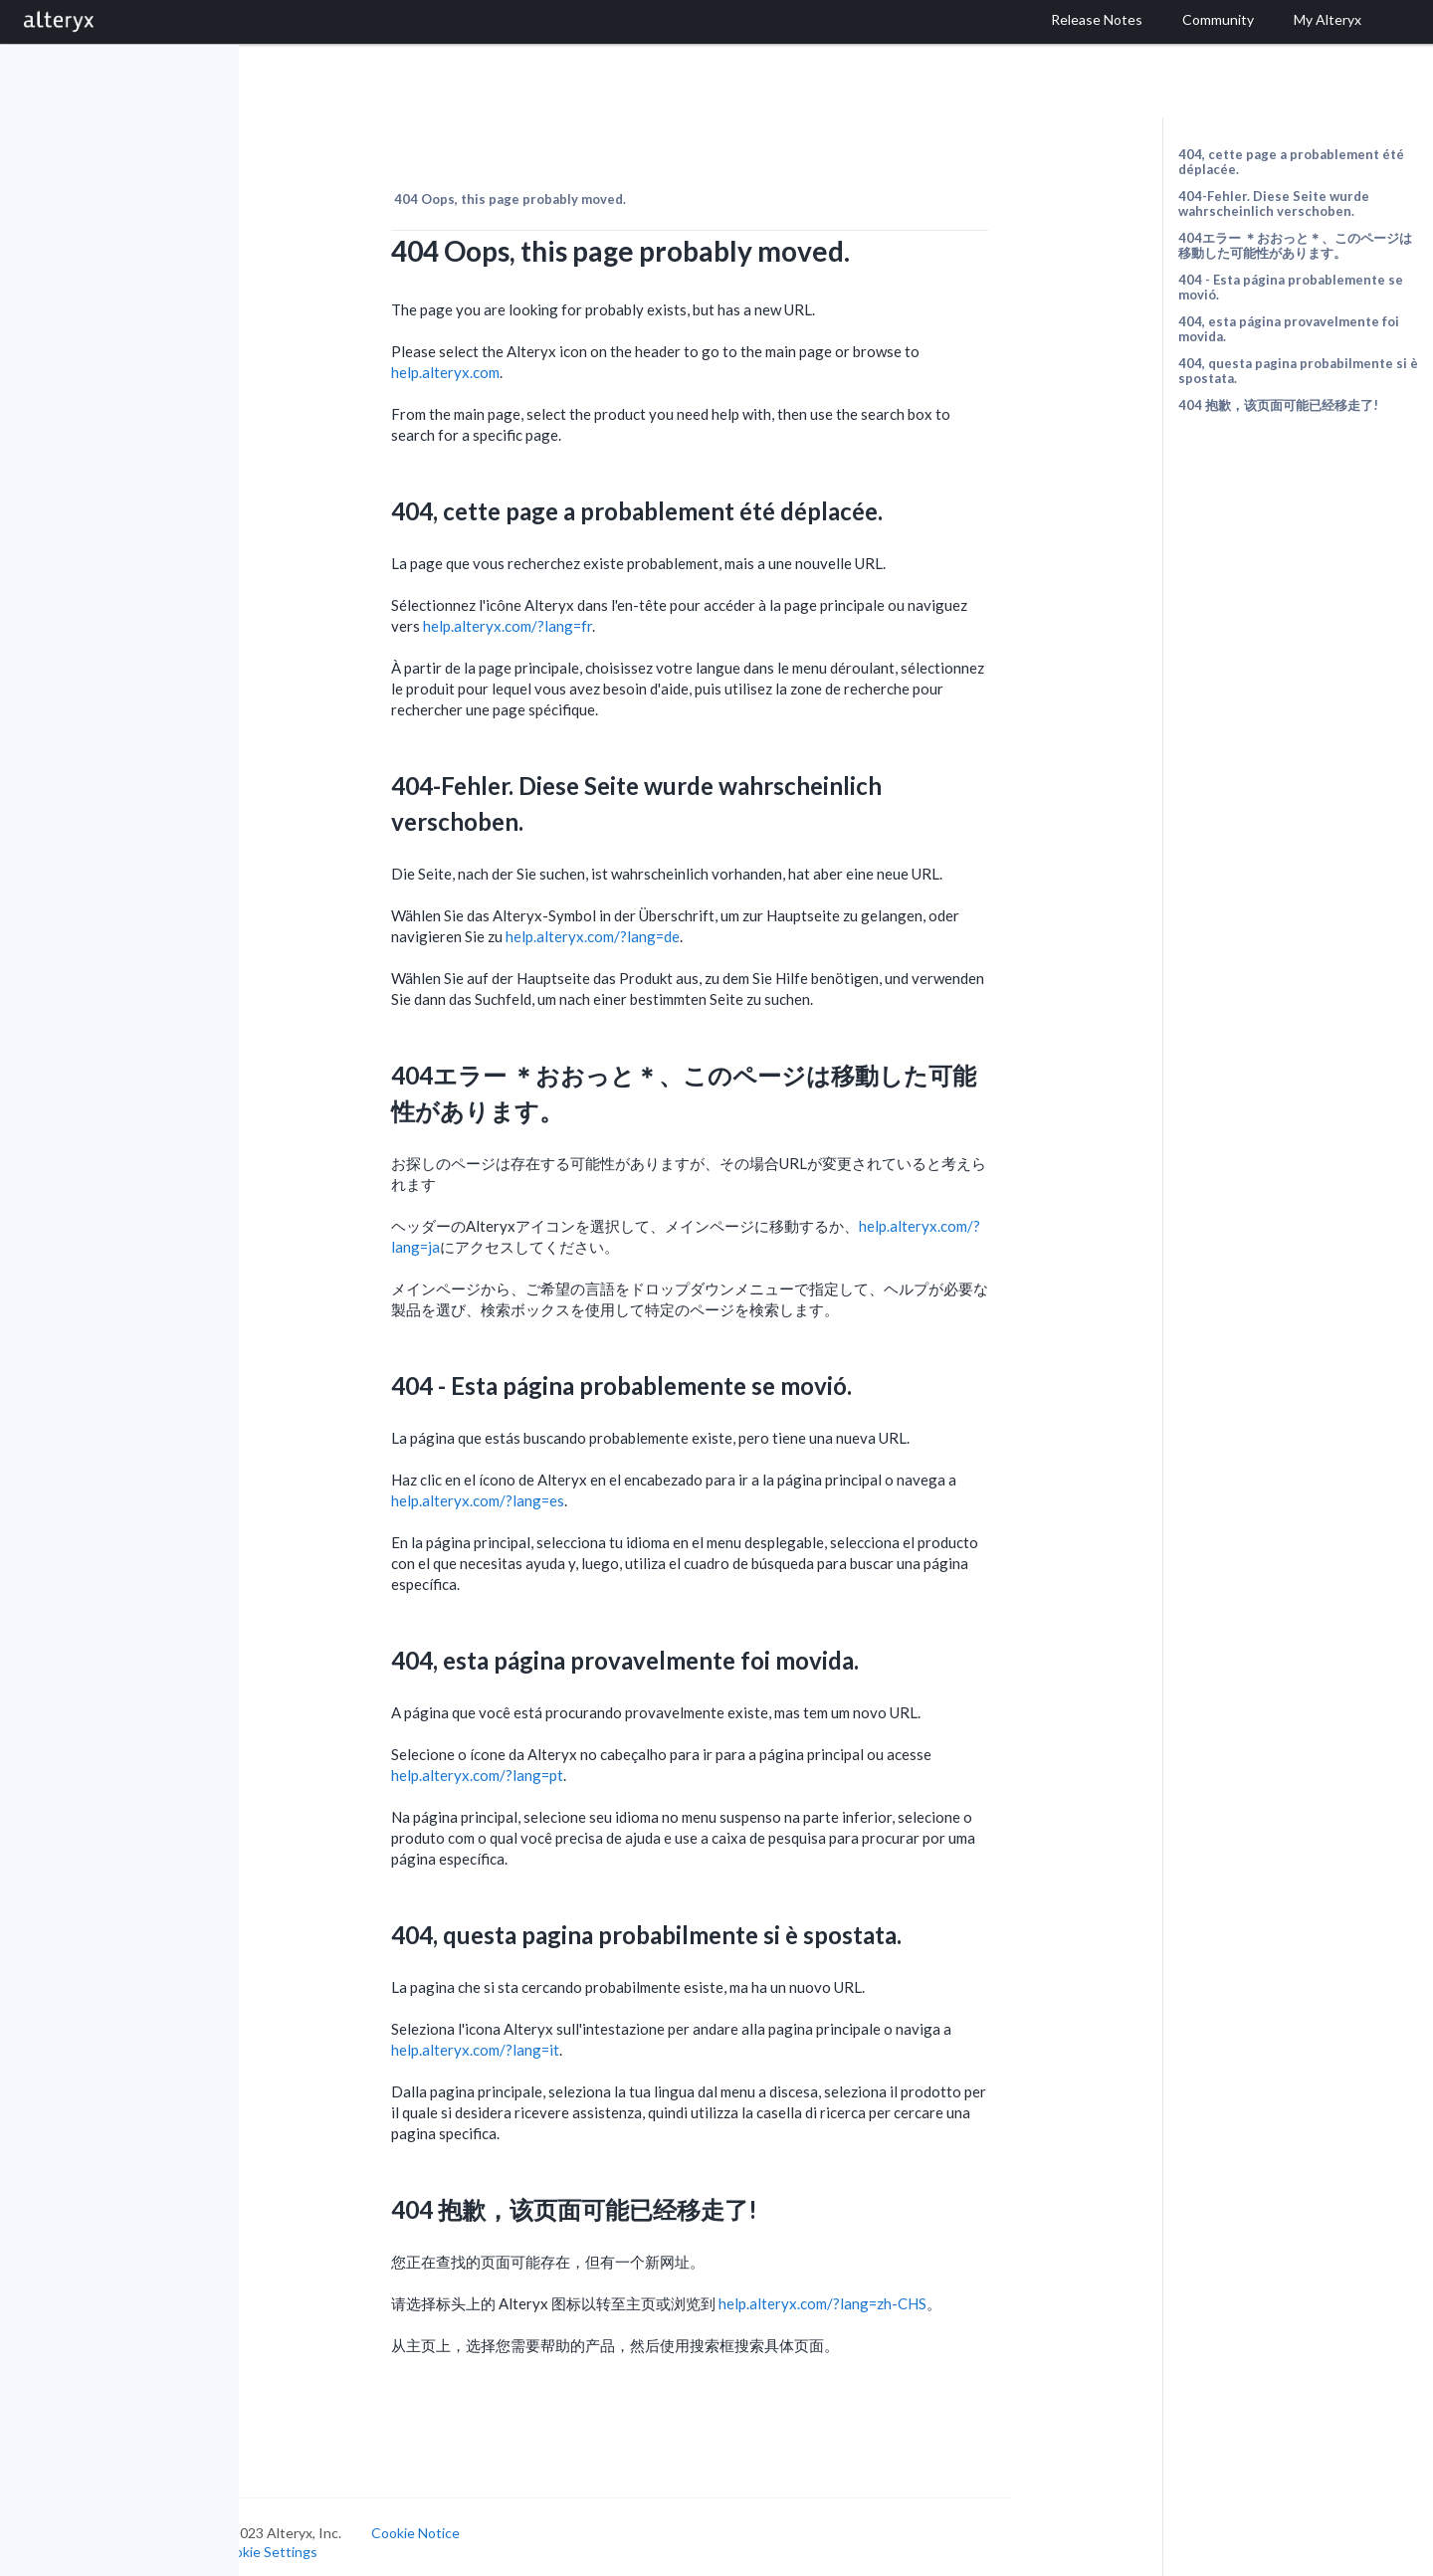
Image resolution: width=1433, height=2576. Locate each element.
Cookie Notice (462, 2521)
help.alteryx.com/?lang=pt (524, 1764)
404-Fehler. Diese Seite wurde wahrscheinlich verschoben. (1273, 203)
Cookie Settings (314, 2540)
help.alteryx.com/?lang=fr (554, 615)
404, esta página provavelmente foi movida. (1288, 328)
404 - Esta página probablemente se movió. (1290, 287)
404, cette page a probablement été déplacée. (1291, 161)
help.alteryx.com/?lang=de (639, 925)
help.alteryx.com (492, 361)
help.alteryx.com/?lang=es (524, 1489)
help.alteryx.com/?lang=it (522, 2039)
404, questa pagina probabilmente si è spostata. (1298, 370)
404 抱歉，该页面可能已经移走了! (1278, 405)
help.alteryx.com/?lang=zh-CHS (869, 2292)
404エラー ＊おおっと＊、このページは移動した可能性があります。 (1295, 245)
